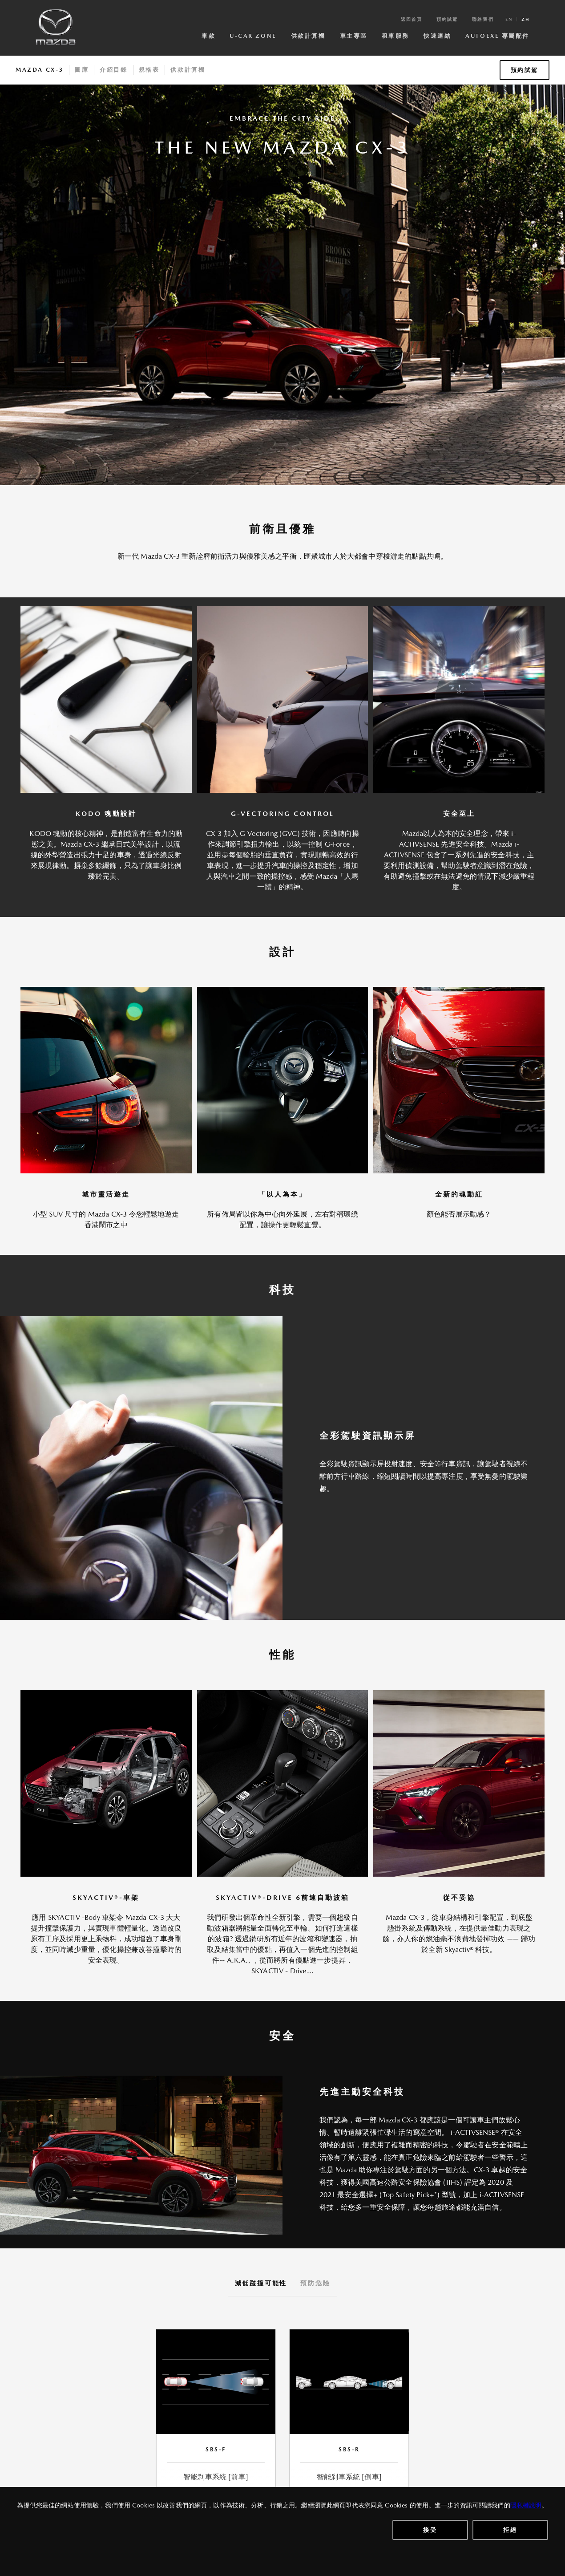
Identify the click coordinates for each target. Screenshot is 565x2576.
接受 (430, 2530)
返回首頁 (411, 19)
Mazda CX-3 (40, 69)
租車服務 (395, 35)
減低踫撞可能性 (261, 2283)
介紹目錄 (113, 69)
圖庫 (82, 69)
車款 (208, 35)
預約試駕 (447, 19)
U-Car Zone (253, 35)
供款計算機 (308, 35)
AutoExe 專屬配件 (497, 35)
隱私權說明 (526, 2505)
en (509, 19)
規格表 (149, 69)
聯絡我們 (482, 19)
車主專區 (353, 35)
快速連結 (437, 35)
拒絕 (510, 2530)
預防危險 (315, 2283)
